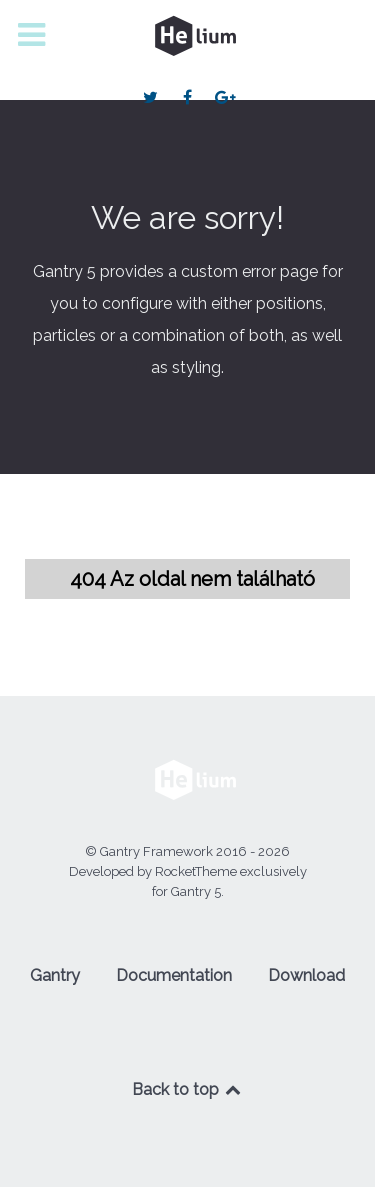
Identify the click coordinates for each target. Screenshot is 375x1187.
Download (306, 975)
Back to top (188, 1089)
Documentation (174, 975)
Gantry (55, 975)
